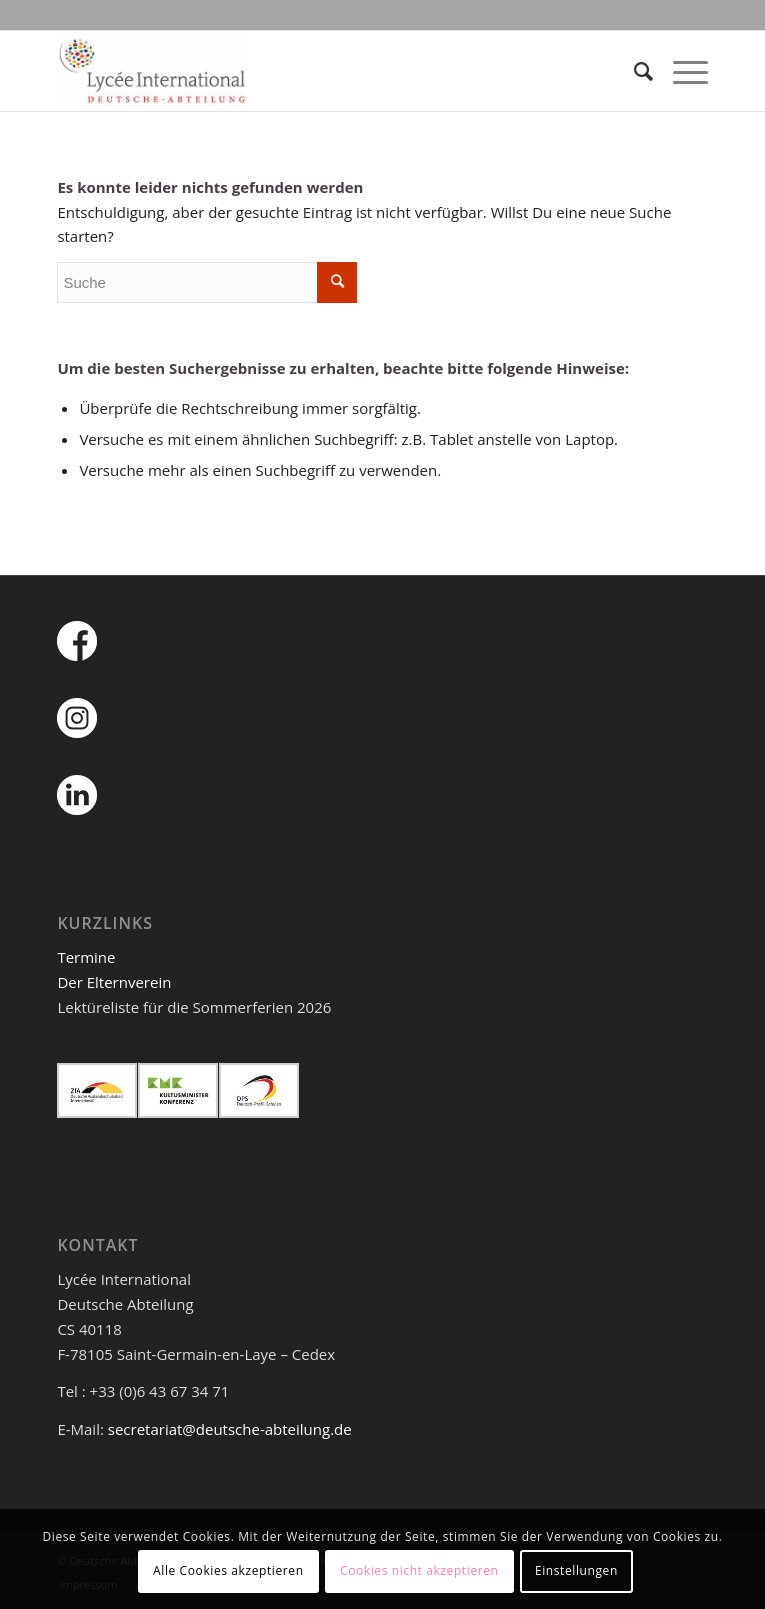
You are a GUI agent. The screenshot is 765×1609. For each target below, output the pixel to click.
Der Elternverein (114, 982)
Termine (86, 957)
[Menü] (680, 71)
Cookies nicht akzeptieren (419, 1570)
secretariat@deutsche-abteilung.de (230, 1429)
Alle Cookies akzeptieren (228, 1570)
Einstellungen (576, 1570)
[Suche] (633, 71)
